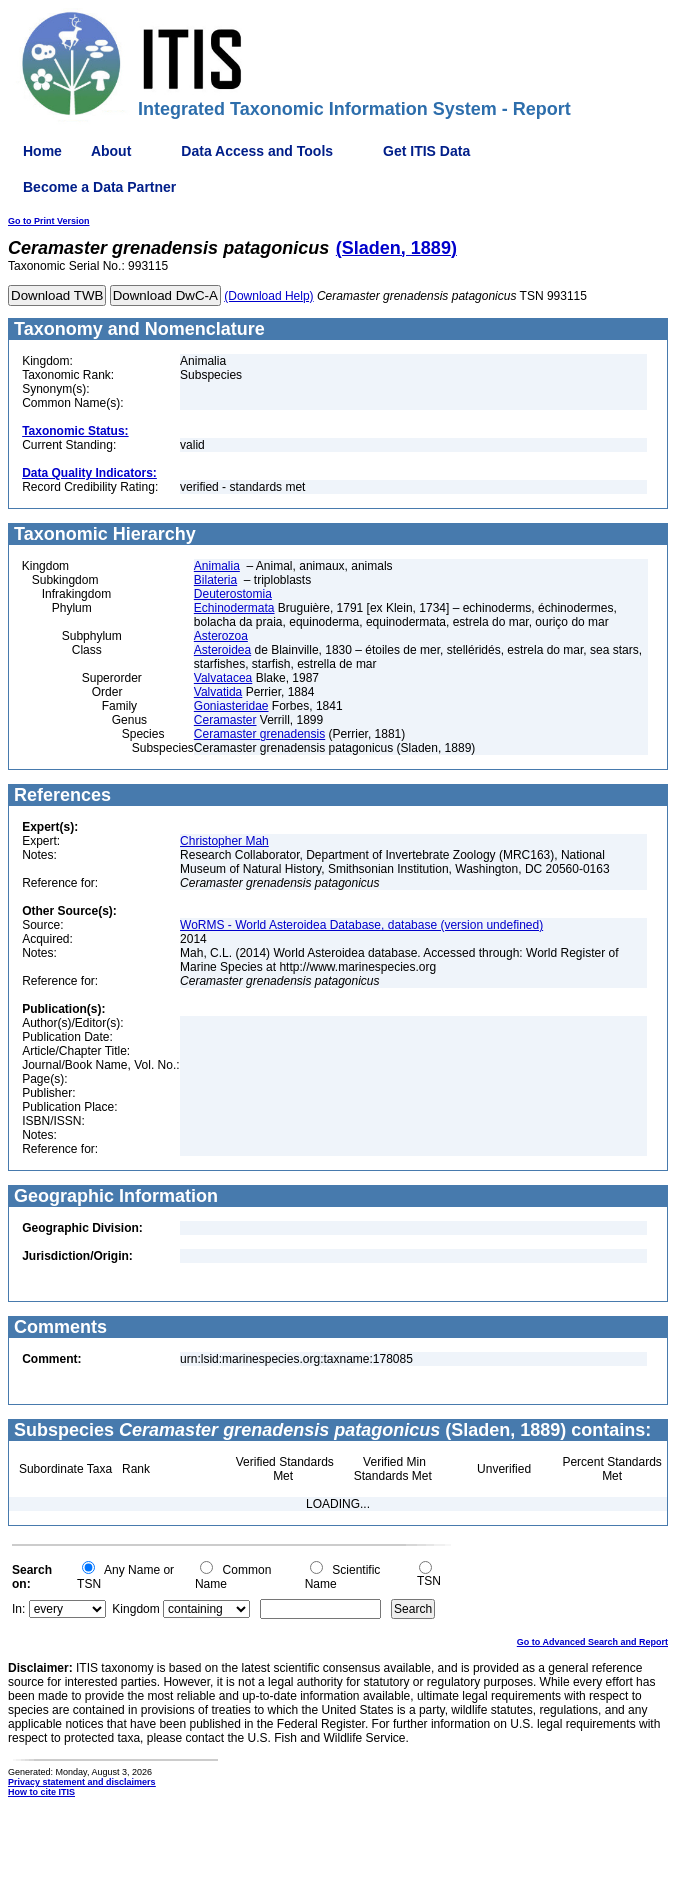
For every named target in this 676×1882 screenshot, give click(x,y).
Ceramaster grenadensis (259, 734)
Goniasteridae (231, 706)
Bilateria (215, 580)
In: (18, 1609)
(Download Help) (268, 296)
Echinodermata (234, 608)
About (111, 151)
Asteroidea (222, 650)
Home (42, 151)
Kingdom (135, 1609)
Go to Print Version (49, 221)
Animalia (217, 566)
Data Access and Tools (257, 151)
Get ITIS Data (426, 151)
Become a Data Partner (99, 187)
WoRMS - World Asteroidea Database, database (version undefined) (361, 925)
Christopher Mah (224, 841)
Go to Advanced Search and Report (592, 1642)
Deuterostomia (233, 594)
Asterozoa (221, 636)
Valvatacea (223, 678)
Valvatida (218, 692)
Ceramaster (225, 720)
